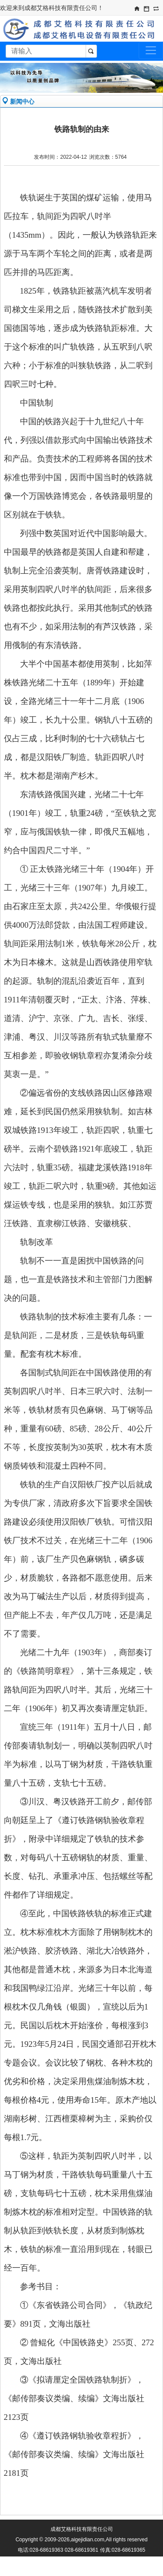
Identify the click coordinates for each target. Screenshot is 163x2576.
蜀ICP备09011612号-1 (90, 2560)
